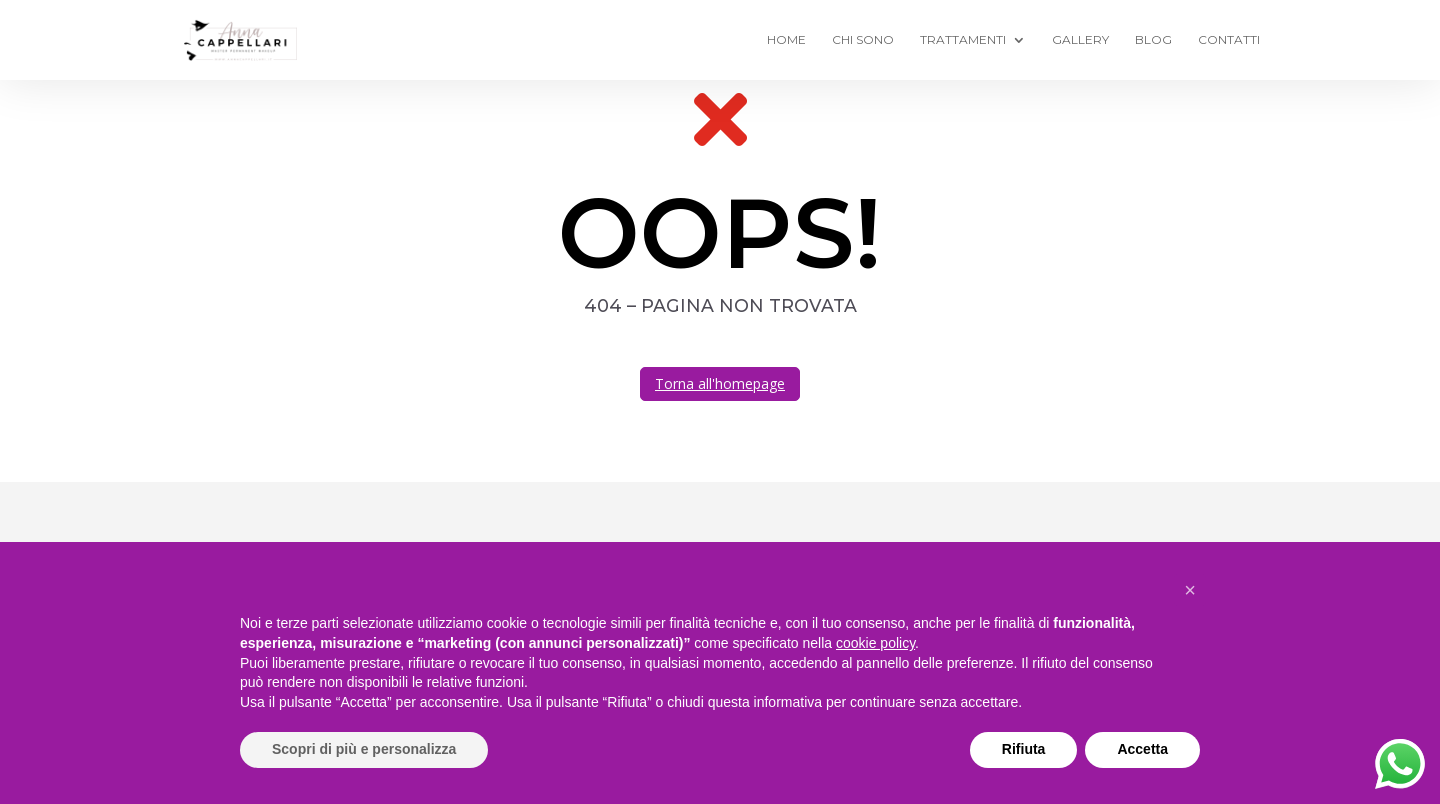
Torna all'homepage (720, 383)
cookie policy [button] (875, 643)
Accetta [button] (1142, 749)
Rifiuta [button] (1024, 749)
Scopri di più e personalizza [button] (364, 749)
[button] (1190, 590)
